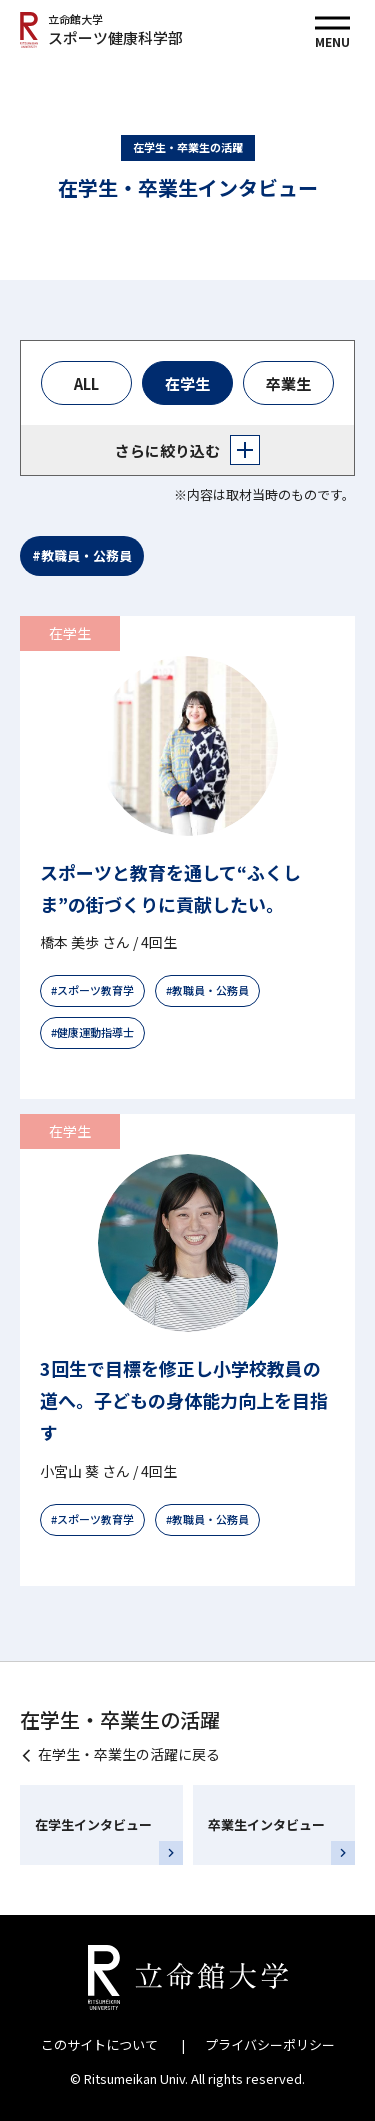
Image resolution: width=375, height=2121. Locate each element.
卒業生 (288, 383)
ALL (86, 383)
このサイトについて (99, 2044)
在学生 (187, 383)
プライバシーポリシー (270, 2044)
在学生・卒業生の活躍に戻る (129, 1754)
